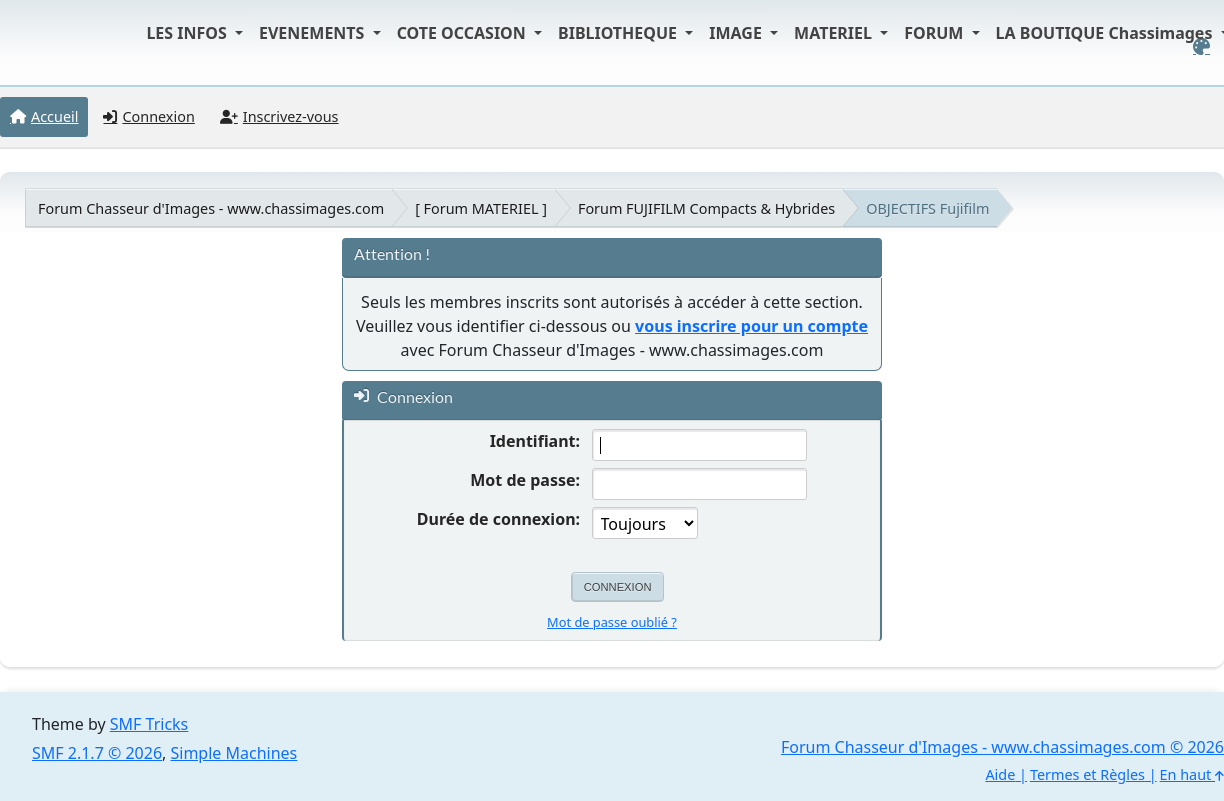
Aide (1000, 774)
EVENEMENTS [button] (314, 33)
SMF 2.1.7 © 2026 (97, 753)
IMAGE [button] (737, 33)
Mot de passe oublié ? (612, 622)
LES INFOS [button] (188, 33)
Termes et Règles (1087, 774)
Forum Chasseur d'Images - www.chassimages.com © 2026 (1002, 747)
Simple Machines (234, 753)
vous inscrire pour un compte (751, 326)
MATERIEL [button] (835, 33)
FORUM (935, 33)
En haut (1192, 774)
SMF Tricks (149, 724)
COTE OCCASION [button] (463, 33)
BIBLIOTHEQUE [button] (619, 33)
